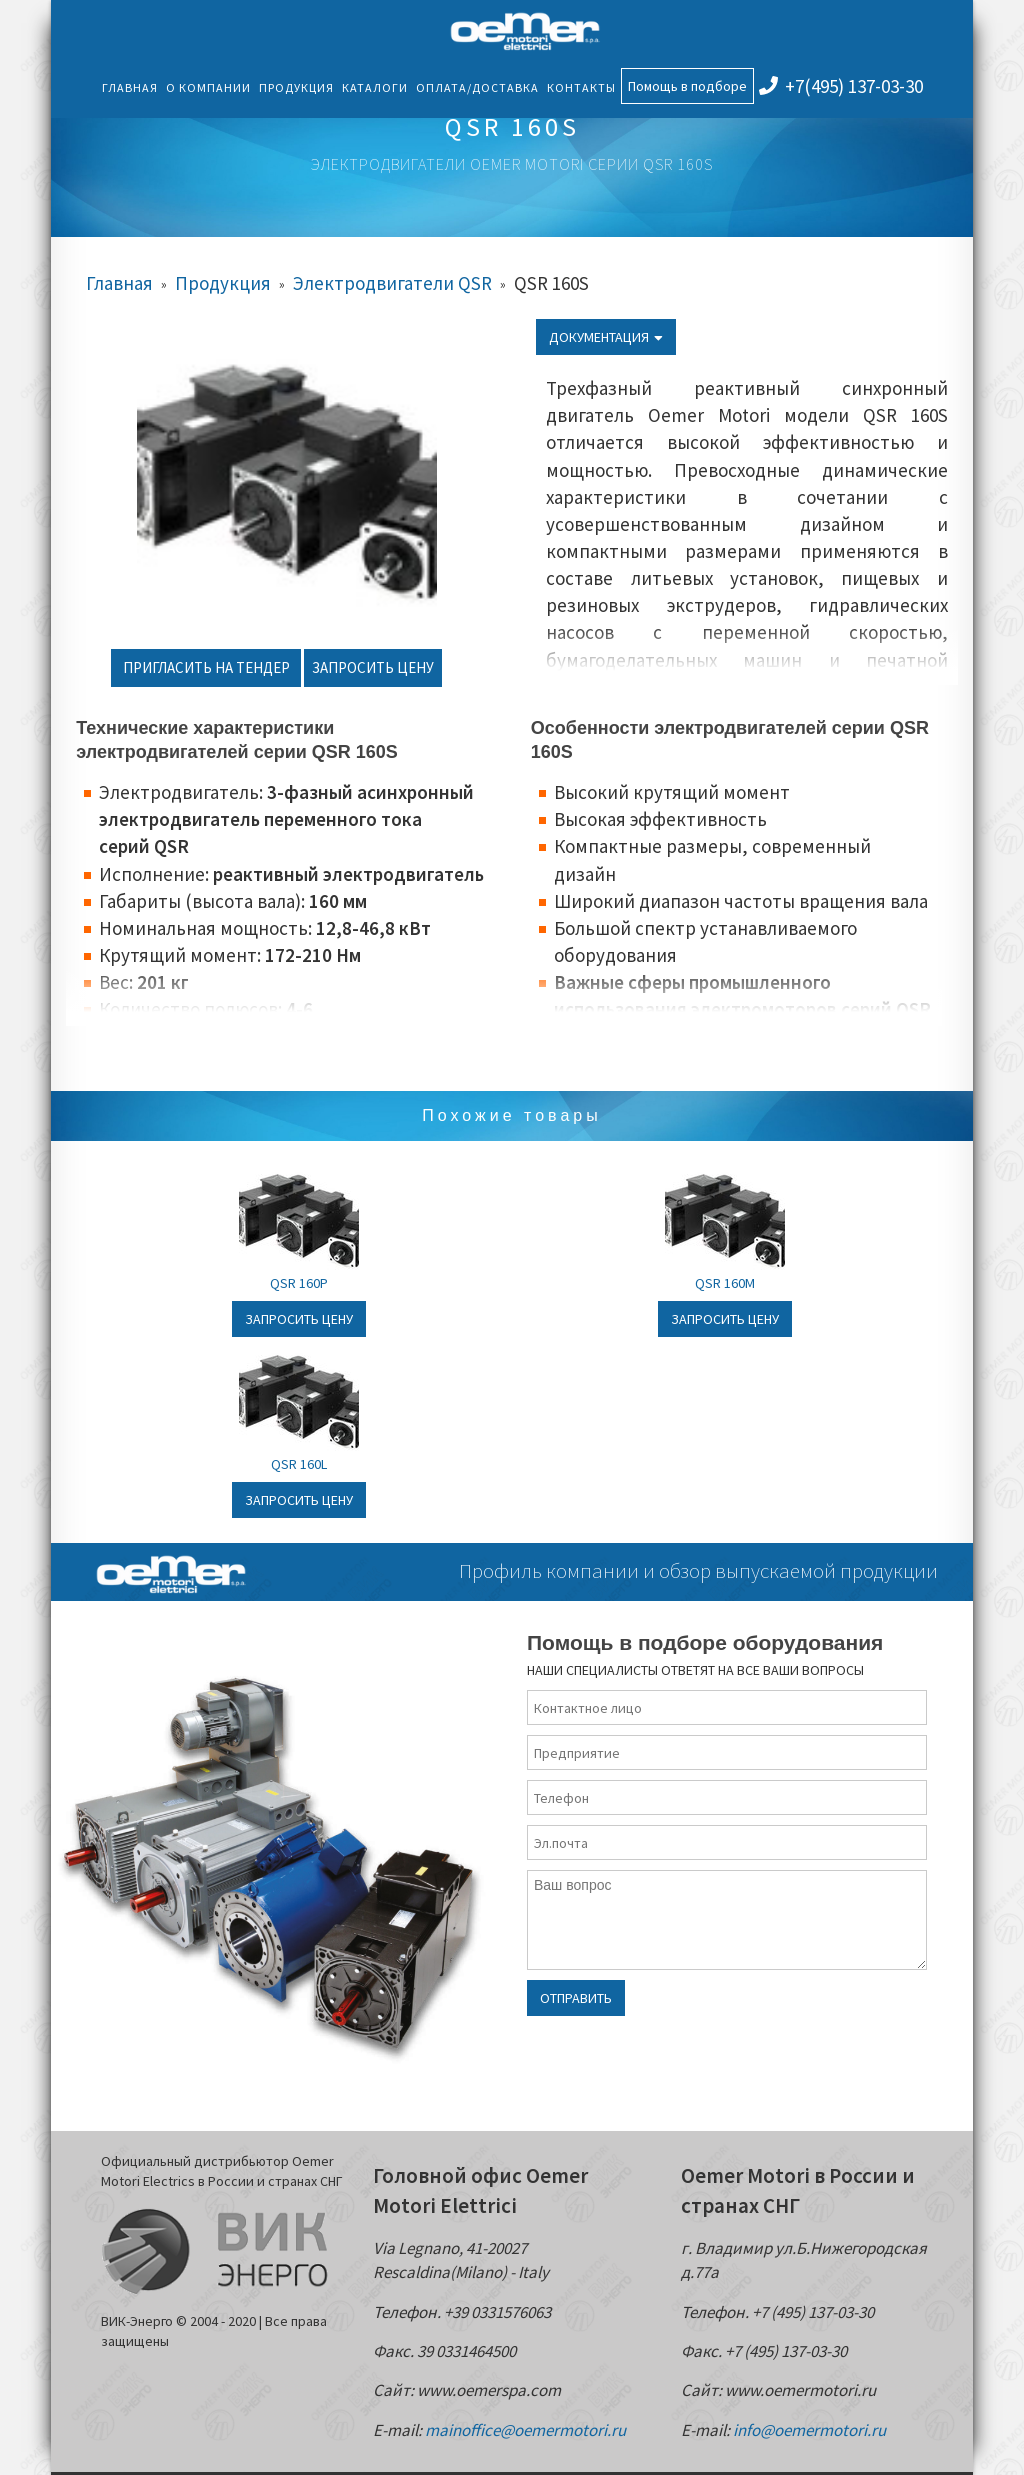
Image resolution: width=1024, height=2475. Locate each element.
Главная (130, 87)
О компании (208, 87)
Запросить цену (373, 667)
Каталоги (375, 87)
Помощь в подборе (687, 86)
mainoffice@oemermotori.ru (525, 2430)
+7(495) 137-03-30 (841, 86)
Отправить (576, 1998)
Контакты (581, 87)
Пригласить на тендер (206, 667)
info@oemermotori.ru (809, 2430)
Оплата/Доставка (477, 87)
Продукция (296, 87)
